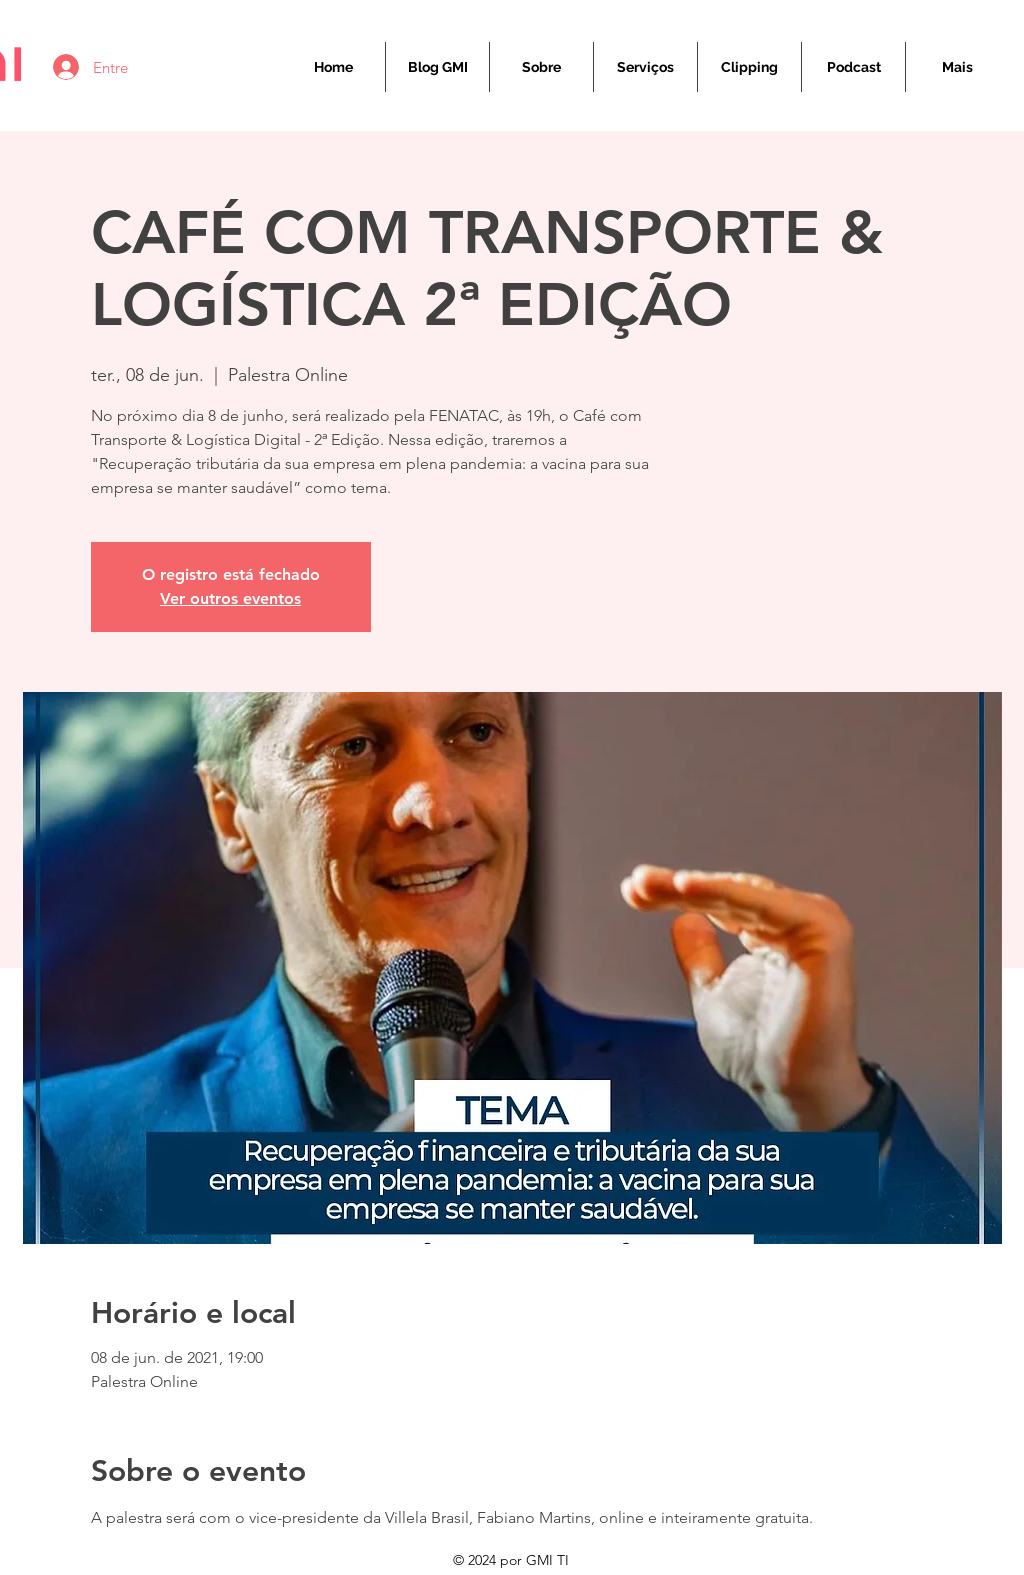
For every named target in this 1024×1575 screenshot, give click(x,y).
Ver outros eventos (230, 598)
